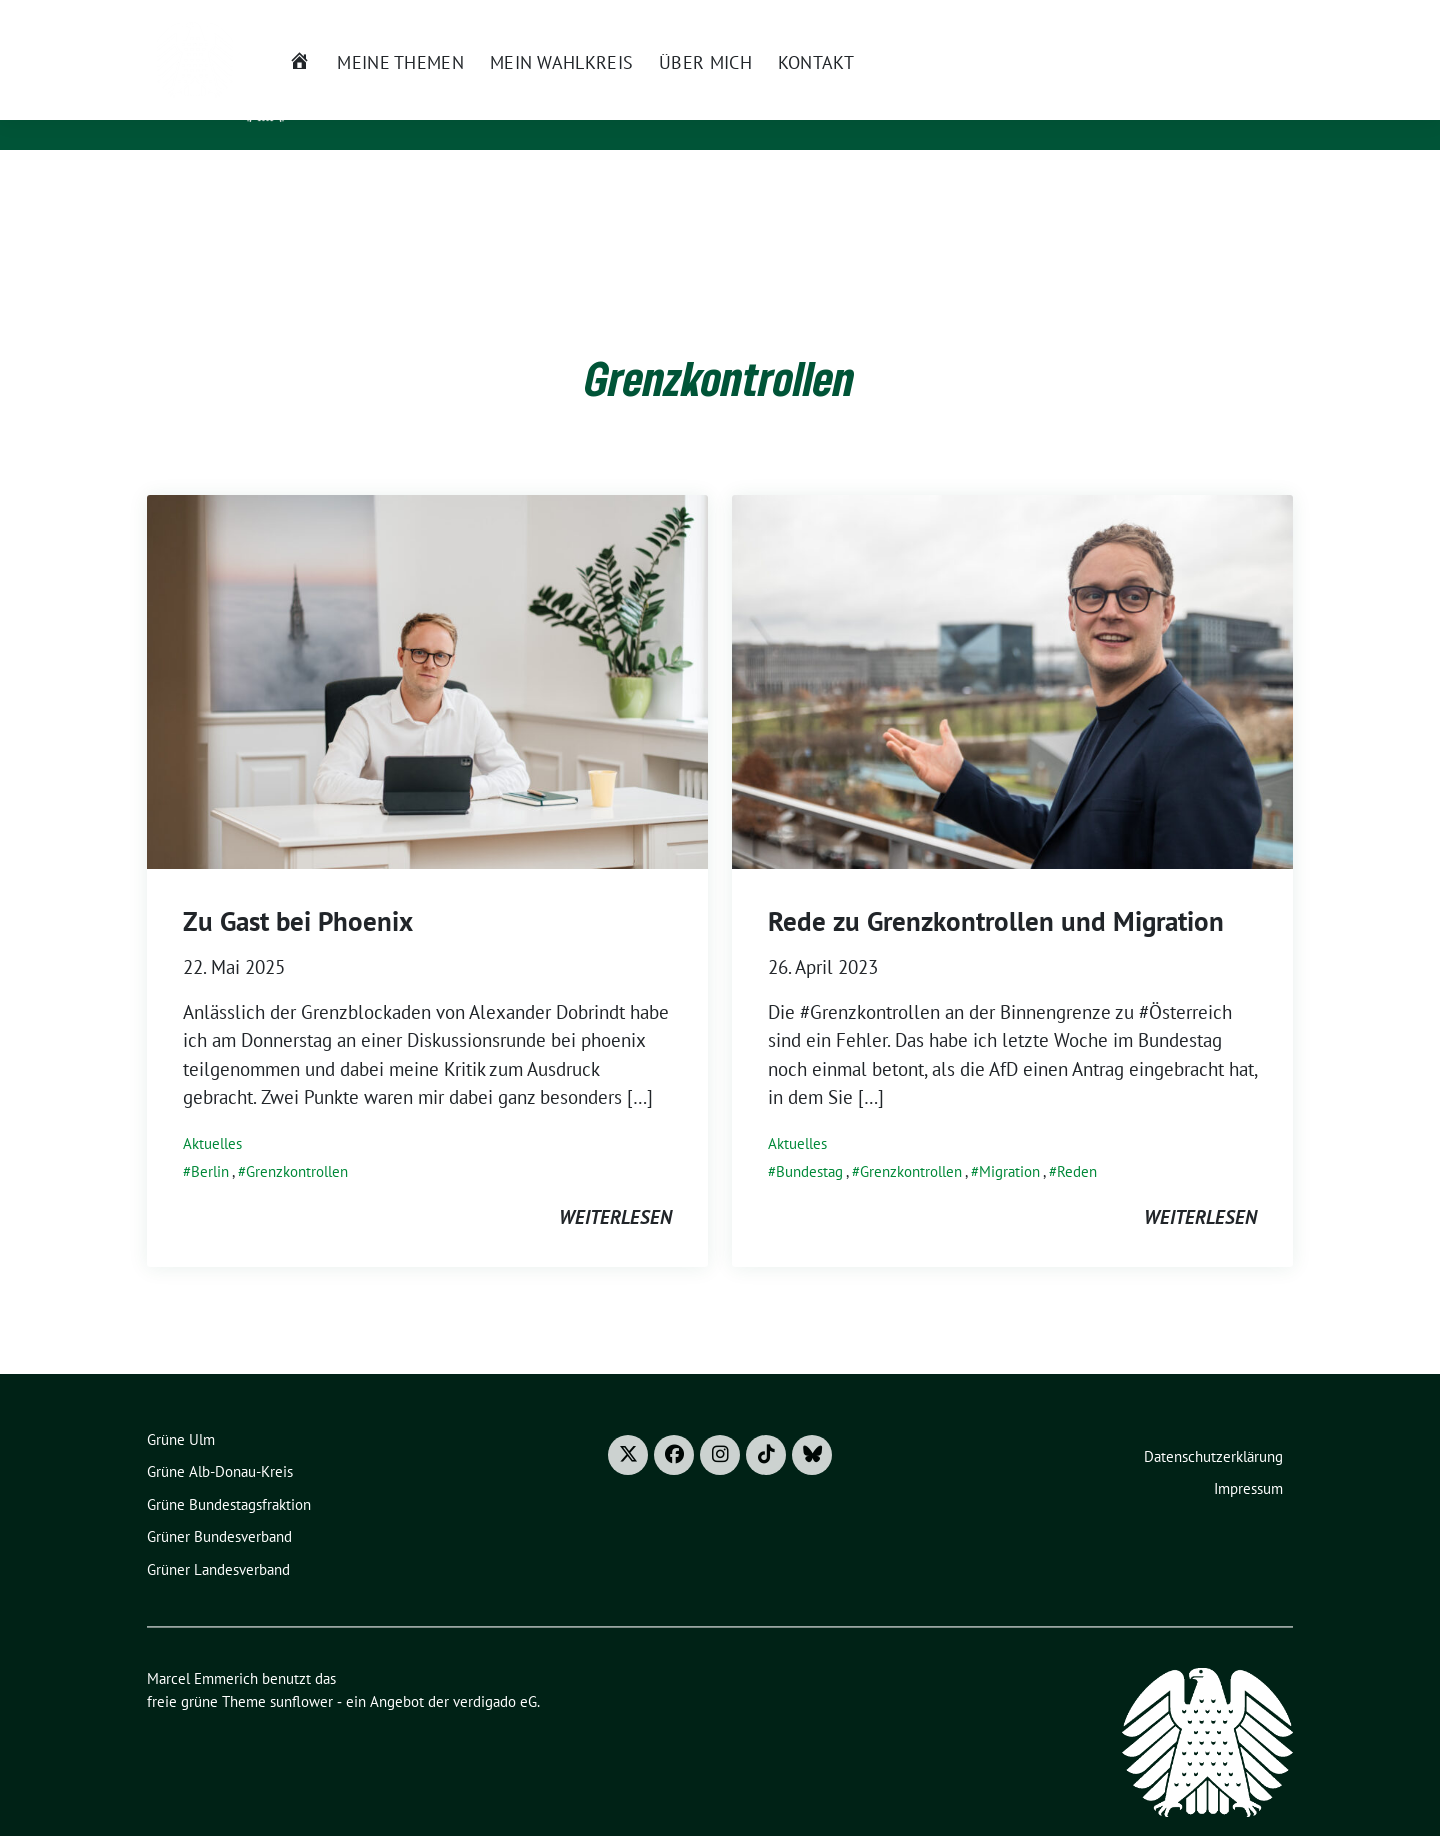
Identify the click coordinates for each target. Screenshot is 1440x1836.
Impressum (1248, 1457)
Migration (1009, 1140)
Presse (1038, 18)
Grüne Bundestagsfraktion (229, 1473)
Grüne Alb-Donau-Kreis (220, 1440)
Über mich (645, 183)
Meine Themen (340, 183)
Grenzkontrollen (297, 1140)
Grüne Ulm (181, 1408)
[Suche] (1245, 19)
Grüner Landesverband (218, 1538)
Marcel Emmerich (411, 81)
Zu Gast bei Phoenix (298, 890)
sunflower (301, 1670)
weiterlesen (615, 1186)
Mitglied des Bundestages (433, 109)
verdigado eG (495, 1670)
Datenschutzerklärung (1213, 1425)
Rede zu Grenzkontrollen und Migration (996, 890)
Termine (966, 18)
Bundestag (809, 1140)
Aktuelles (212, 1112)
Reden (1077, 1140)
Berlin (210, 1140)
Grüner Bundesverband (219, 1505)
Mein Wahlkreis (500, 183)
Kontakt (755, 183)
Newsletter (880, 18)
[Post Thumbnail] (427, 649)
